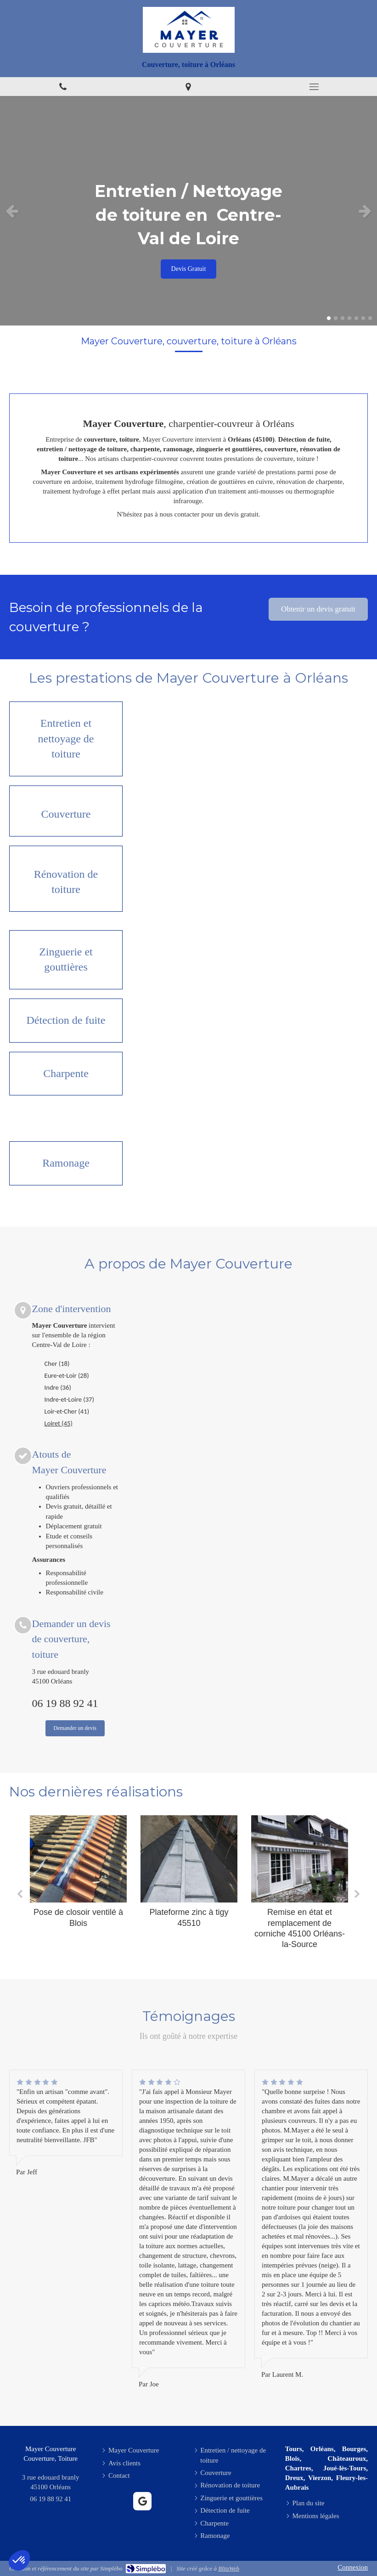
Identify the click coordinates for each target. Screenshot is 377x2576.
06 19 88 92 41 (65, 1703)
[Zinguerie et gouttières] (66, 959)
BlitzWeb (228, 2568)
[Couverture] (66, 811)
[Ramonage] (66, 1163)
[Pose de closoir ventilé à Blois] (78, 1859)
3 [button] (342, 318)
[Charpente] (66, 1074)
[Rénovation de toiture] (66, 879)
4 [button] (349, 318)
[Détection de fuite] (66, 1021)
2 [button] (335, 318)
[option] (188, 211)
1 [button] (328, 318)
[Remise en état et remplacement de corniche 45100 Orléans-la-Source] (299, 1859)
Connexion (353, 2567)
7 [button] (370, 318)
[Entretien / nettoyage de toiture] (66, 739)
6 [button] (363, 318)
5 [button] (356, 318)
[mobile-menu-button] (314, 87)
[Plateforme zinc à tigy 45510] (189, 1859)
